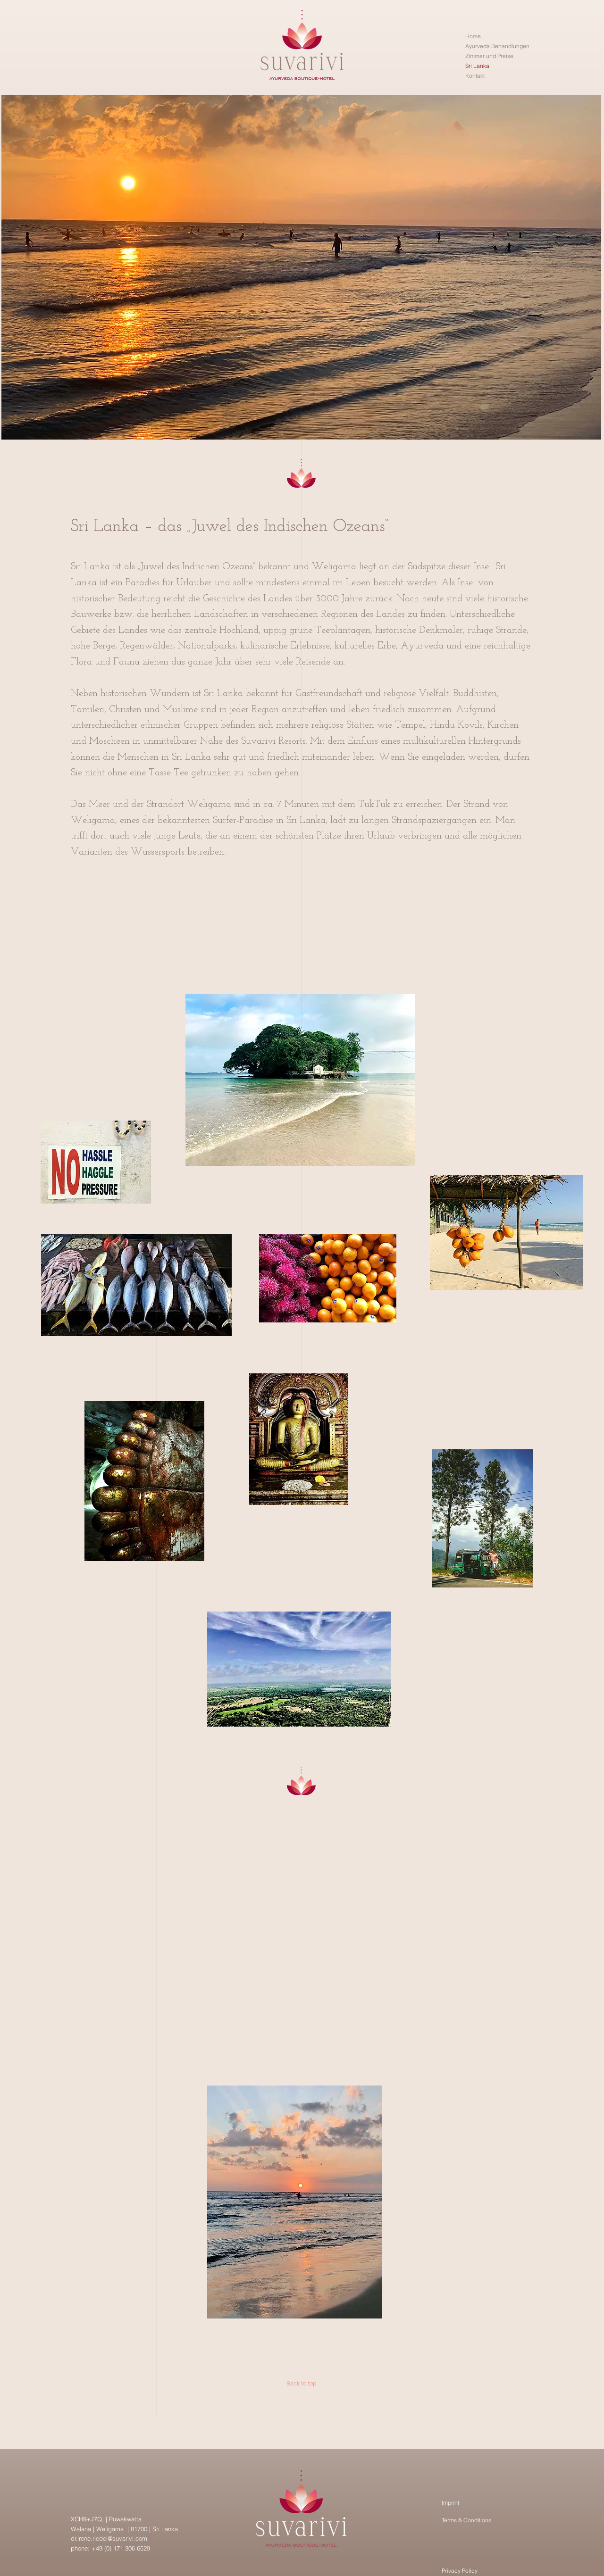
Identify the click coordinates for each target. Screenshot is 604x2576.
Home (473, 36)
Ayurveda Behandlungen (497, 46)
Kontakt (475, 75)
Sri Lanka (477, 65)
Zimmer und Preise (489, 55)
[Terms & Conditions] (488, 2520)
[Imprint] (471, 2503)
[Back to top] (301, 2383)
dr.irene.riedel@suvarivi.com (109, 2538)
